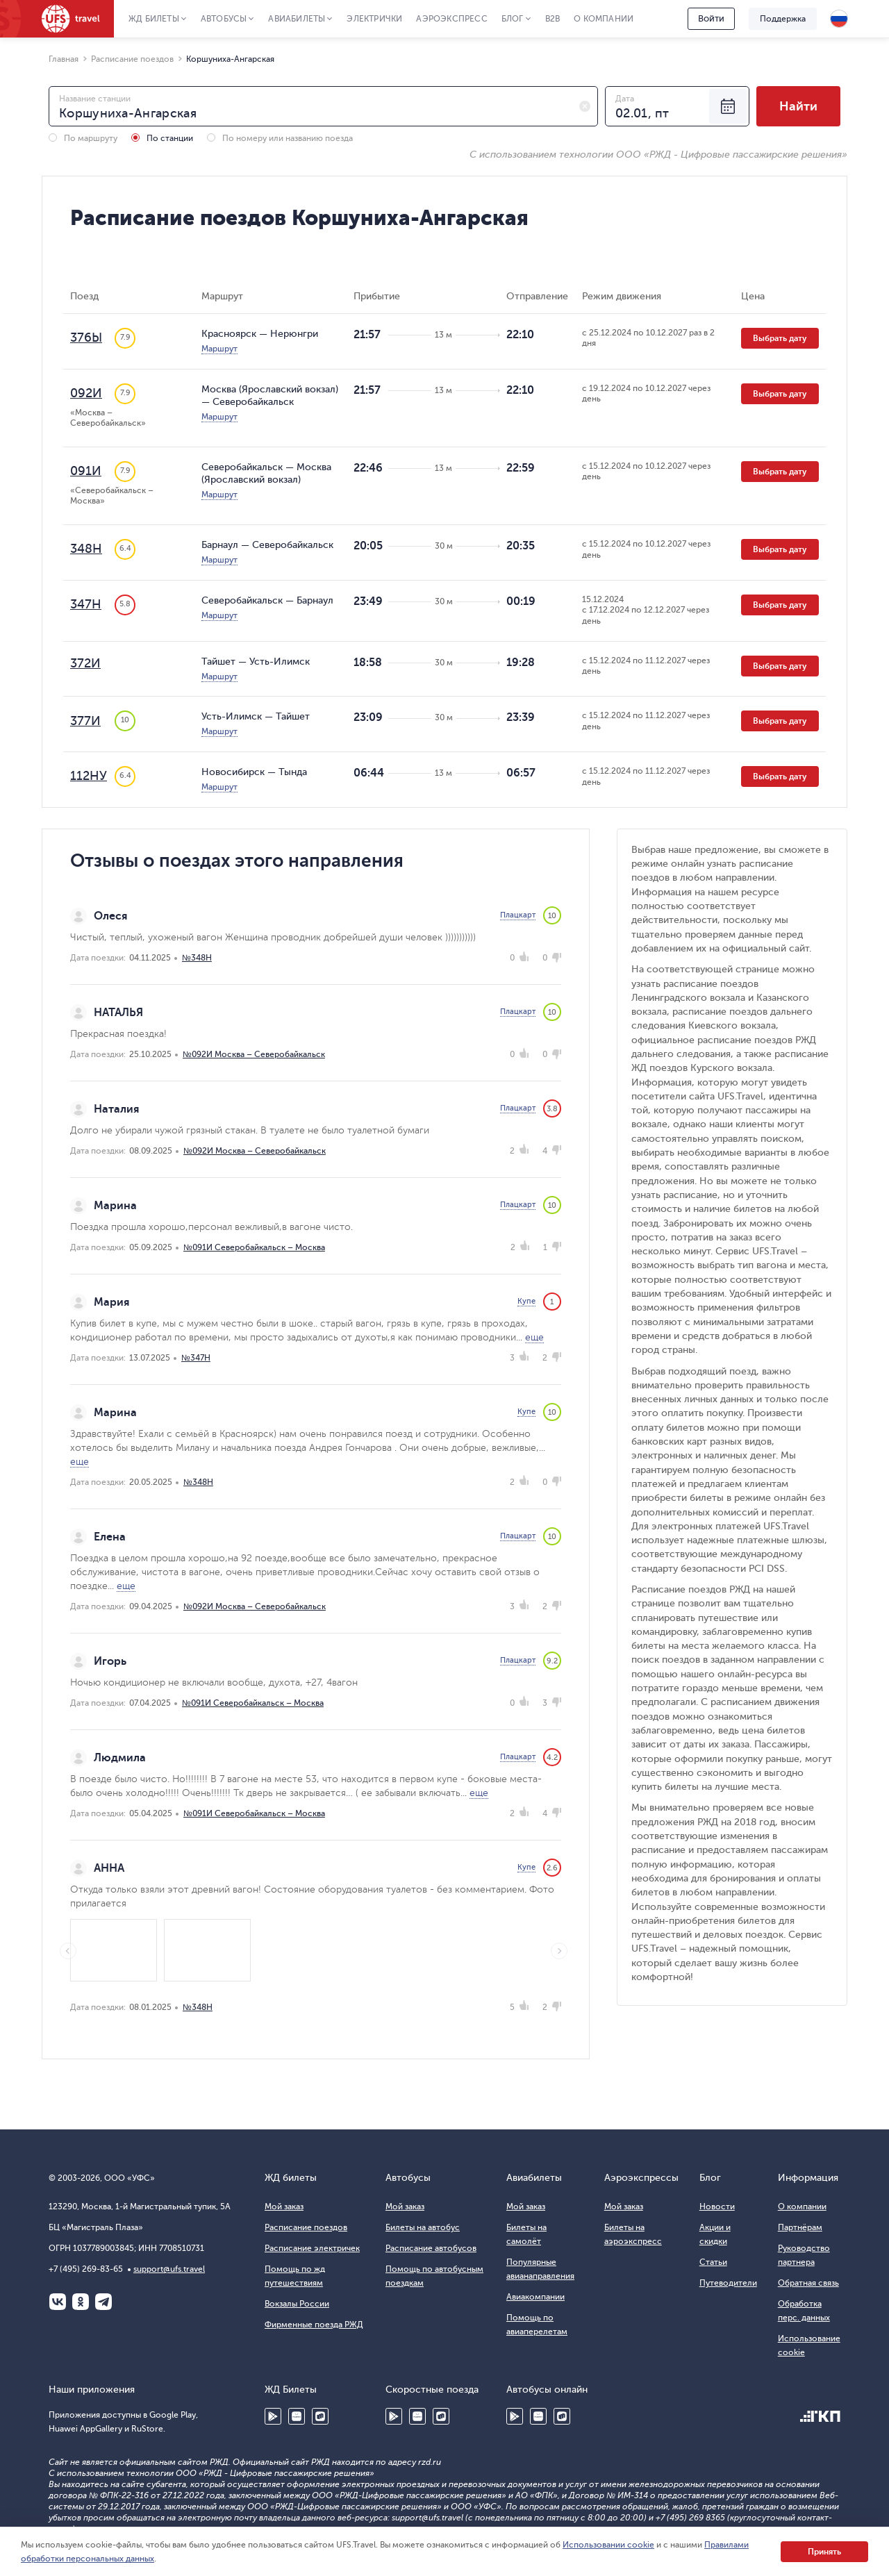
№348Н (197, 958)
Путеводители (728, 2283)
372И (85, 663)
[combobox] (323, 106)
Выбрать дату (780, 338)
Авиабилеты (296, 19)
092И (86, 393)
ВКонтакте (58, 2302)
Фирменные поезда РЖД (314, 2324)
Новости (717, 2206)
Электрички (374, 19)
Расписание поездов (306, 2227)
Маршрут (219, 349)
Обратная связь (808, 2283)
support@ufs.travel (169, 2269)
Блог (512, 19)
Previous (68, 1951)
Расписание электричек (312, 2248)
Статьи (713, 2262)
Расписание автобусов (430, 2248)
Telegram (103, 2302)
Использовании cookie (608, 2545)
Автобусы (224, 19)
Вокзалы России (297, 2304)
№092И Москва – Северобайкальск (254, 1054)
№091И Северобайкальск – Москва (254, 1247)
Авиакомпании (535, 2297)
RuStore (320, 2416)
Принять (824, 2552)
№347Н (195, 1358)
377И (85, 721)
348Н (86, 549)
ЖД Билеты (153, 19)
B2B (552, 19)
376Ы (86, 337)
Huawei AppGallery (296, 2416)
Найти (798, 106)
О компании (603, 19)
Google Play (273, 2416)
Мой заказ (284, 2206)
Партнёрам (800, 2227)
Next (559, 1951)
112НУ (88, 776)
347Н (85, 604)
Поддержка (783, 19)
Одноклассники (81, 2302)
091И (85, 471)
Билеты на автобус (422, 2227)
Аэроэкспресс (451, 19)
